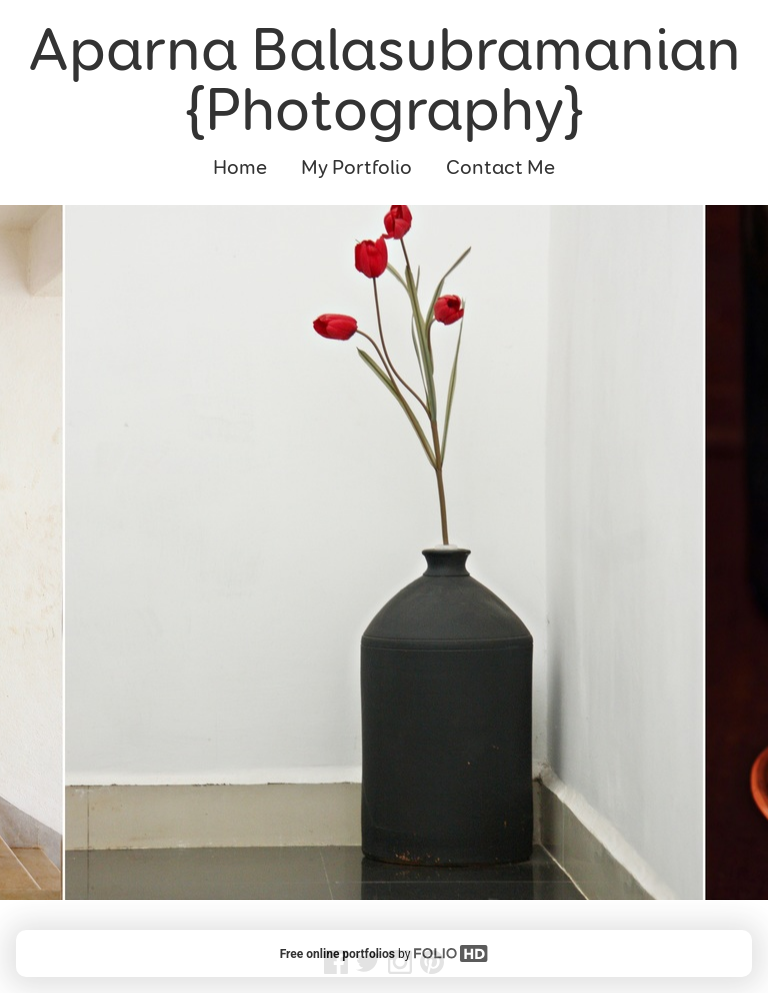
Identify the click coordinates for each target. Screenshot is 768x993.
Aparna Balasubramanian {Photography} (384, 80)
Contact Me (500, 167)
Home (240, 167)
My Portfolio (356, 167)
